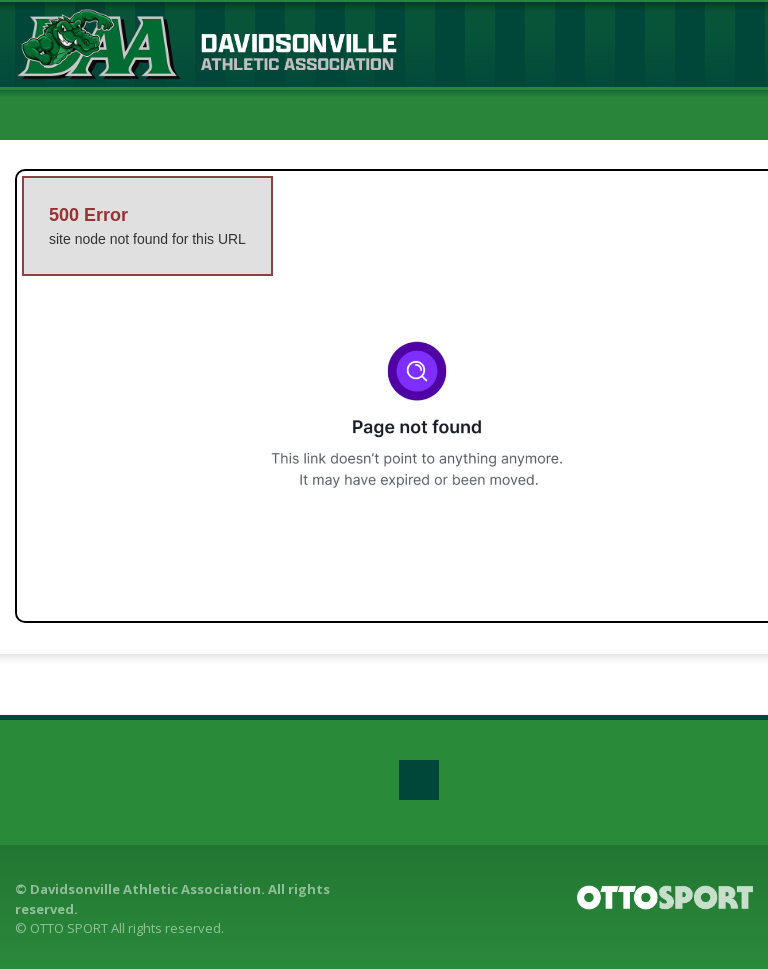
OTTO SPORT (69, 928)
